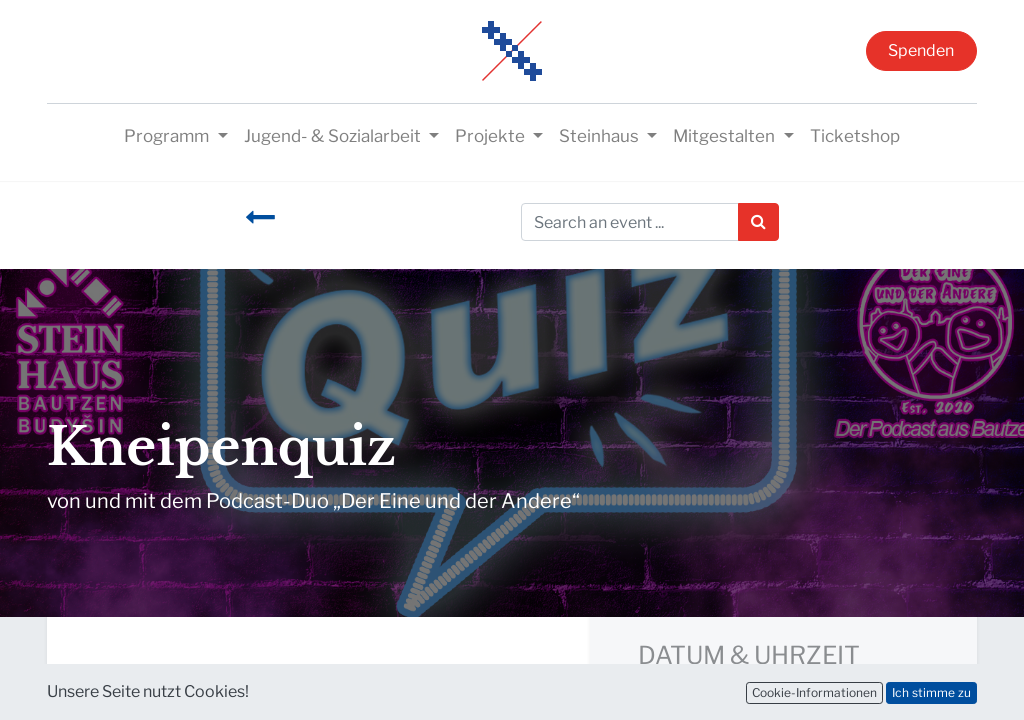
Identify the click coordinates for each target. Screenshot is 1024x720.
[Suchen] (758, 222)
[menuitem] (855, 137)
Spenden (921, 50)
